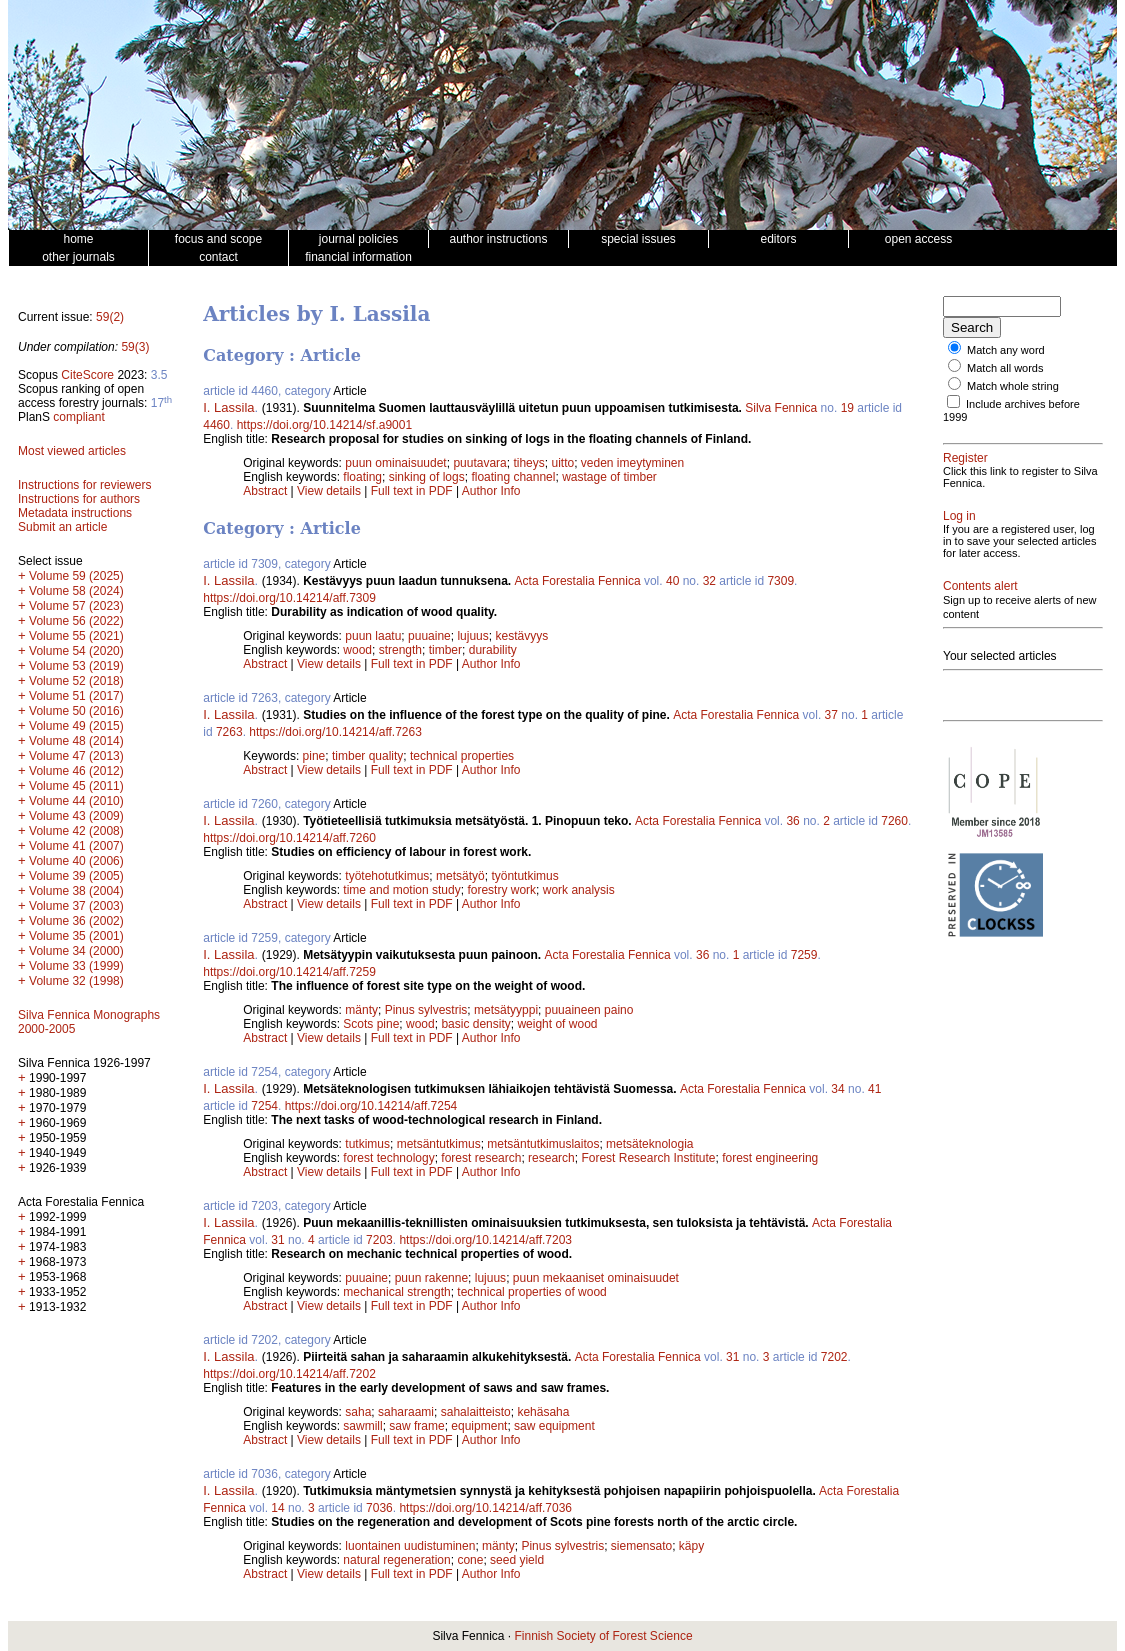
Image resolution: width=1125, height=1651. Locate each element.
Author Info (491, 491)
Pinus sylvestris (426, 1010)
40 (672, 581)
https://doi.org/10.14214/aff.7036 (485, 1508)
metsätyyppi (506, 1010)
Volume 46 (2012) (76, 771)
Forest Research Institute (648, 1158)
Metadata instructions (75, 513)
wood (357, 650)
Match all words (1005, 368)
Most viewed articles (72, 451)
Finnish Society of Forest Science (603, 1636)
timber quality (367, 756)
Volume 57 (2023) (76, 606)
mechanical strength (396, 1292)
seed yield (517, 1560)
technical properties (462, 756)
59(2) (110, 317)
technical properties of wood (531, 1292)
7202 (834, 1357)
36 (792, 821)
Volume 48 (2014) (76, 741)
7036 (379, 1508)
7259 (804, 955)
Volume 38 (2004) (76, 891)
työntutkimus (524, 876)
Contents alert (980, 586)
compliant (78, 417)
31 (277, 1240)
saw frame (416, 1426)
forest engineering (770, 1158)
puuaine (429, 636)
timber (445, 650)
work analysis (579, 890)
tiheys (528, 463)
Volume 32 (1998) (76, 981)
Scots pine (371, 1024)
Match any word (1006, 350)
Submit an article (62, 527)
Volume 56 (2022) (76, 621)
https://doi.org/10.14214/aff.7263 (335, 732)
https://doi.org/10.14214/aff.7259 (289, 972)
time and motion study (401, 890)
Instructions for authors (79, 499)
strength (400, 650)
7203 (379, 1240)
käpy (691, 1546)
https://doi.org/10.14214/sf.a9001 (324, 425)
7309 (780, 581)
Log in (959, 516)
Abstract (265, 491)
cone (470, 1560)
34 (837, 1089)
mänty (361, 1010)
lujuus (472, 636)
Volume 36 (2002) (76, 921)
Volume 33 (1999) (76, 966)
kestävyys (521, 636)
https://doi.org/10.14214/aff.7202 (289, 1374)
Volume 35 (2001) (76, 936)
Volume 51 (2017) (76, 696)
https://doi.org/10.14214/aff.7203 (485, 1240)
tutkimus (367, 1144)
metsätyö (460, 876)
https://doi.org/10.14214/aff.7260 (289, 838)
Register (965, 458)
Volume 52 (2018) (76, 681)
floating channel (513, 477)
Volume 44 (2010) (76, 801)
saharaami (406, 1412)
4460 (216, 425)
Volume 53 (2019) (76, 666)
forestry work (501, 890)
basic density (475, 1024)
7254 (264, 1106)
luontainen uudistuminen (410, 1546)
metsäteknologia (649, 1144)
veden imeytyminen (632, 463)
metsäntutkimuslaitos (543, 1144)
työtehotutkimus (387, 876)
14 (277, 1508)
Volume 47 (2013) (76, 756)
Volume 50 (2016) (76, 711)
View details (330, 491)
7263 (229, 732)
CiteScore (87, 375)
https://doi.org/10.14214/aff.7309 (289, 598)
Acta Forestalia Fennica (578, 581)
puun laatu (373, 636)
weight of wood (557, 1024)
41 (874, 1089)
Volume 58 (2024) (76, 591)
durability (493, 650)
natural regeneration (396, 1560)
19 (847, 408)
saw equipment (554, 1426)
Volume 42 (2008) (76, 831)
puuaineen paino (589, 1010)
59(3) (135, 347)
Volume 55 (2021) (76, 636)
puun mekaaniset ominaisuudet (596, 1278)
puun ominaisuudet (395, 463)
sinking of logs (427, 477)
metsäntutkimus (439, 1144)
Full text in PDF (412, 491)
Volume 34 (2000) (76, 951)
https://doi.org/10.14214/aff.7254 (371, 1106)
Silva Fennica (781, 408)
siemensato (641, 1546)
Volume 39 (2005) (76, 876)
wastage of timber (609, 477)
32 (709, 581)
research (551, 1158)
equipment (479, 1426)
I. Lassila (228, 407)
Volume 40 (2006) (76, 861)
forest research (481, 1158)
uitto (562, 463)
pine (314, 756)
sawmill (362, 1426)
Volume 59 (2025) (76, 576)
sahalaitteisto (476, 1412)
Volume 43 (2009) (76, 816)
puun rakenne (431, 1278)
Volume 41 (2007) (76, 846)
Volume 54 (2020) (76, 651)
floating (362, 477)
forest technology (388, 1158)
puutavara (479, 463)
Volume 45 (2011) (76, 786)
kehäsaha (543, 1412)
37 (831, 715)
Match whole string (1013, 386)
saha (358, 1412)
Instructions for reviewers (84, 485)
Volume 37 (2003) (76, 906)
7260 (894, 821)
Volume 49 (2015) (76, 726)
